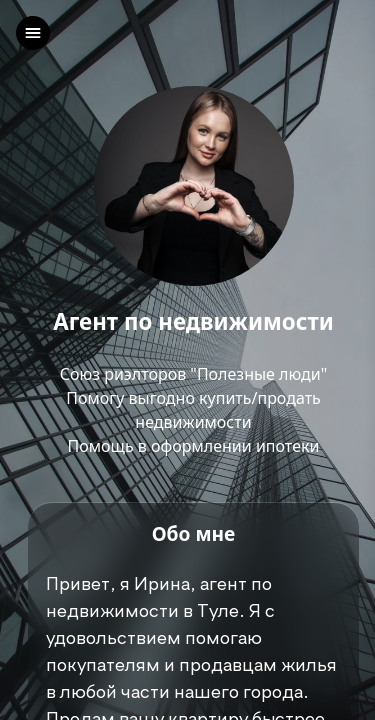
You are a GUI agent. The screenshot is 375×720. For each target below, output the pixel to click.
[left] (33, 33)
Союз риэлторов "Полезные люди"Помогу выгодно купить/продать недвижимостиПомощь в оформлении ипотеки (194, 410)
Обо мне (194, 533)
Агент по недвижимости (193, 322)
